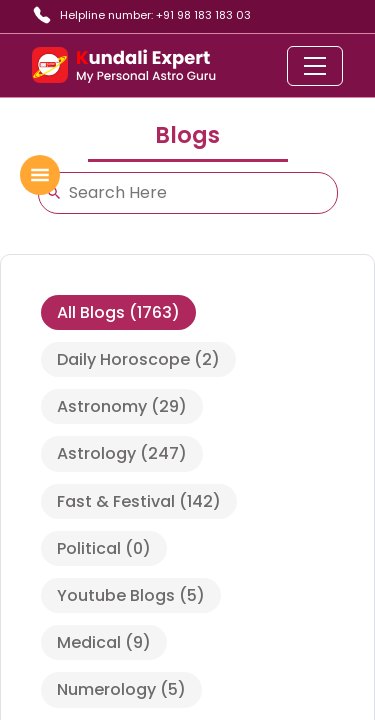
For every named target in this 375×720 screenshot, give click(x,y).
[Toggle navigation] (315, 66)
